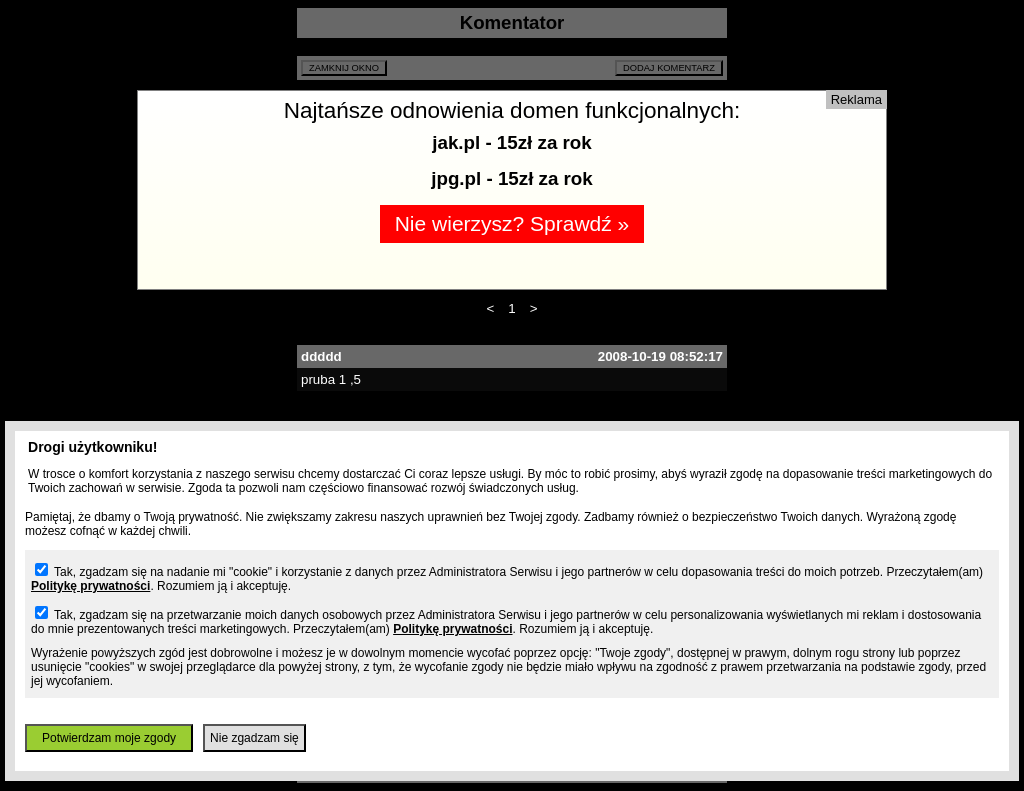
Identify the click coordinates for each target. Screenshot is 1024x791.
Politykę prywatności (90, 586)
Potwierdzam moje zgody (109, 738)
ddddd (321, 356)
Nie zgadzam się (254, 738)
